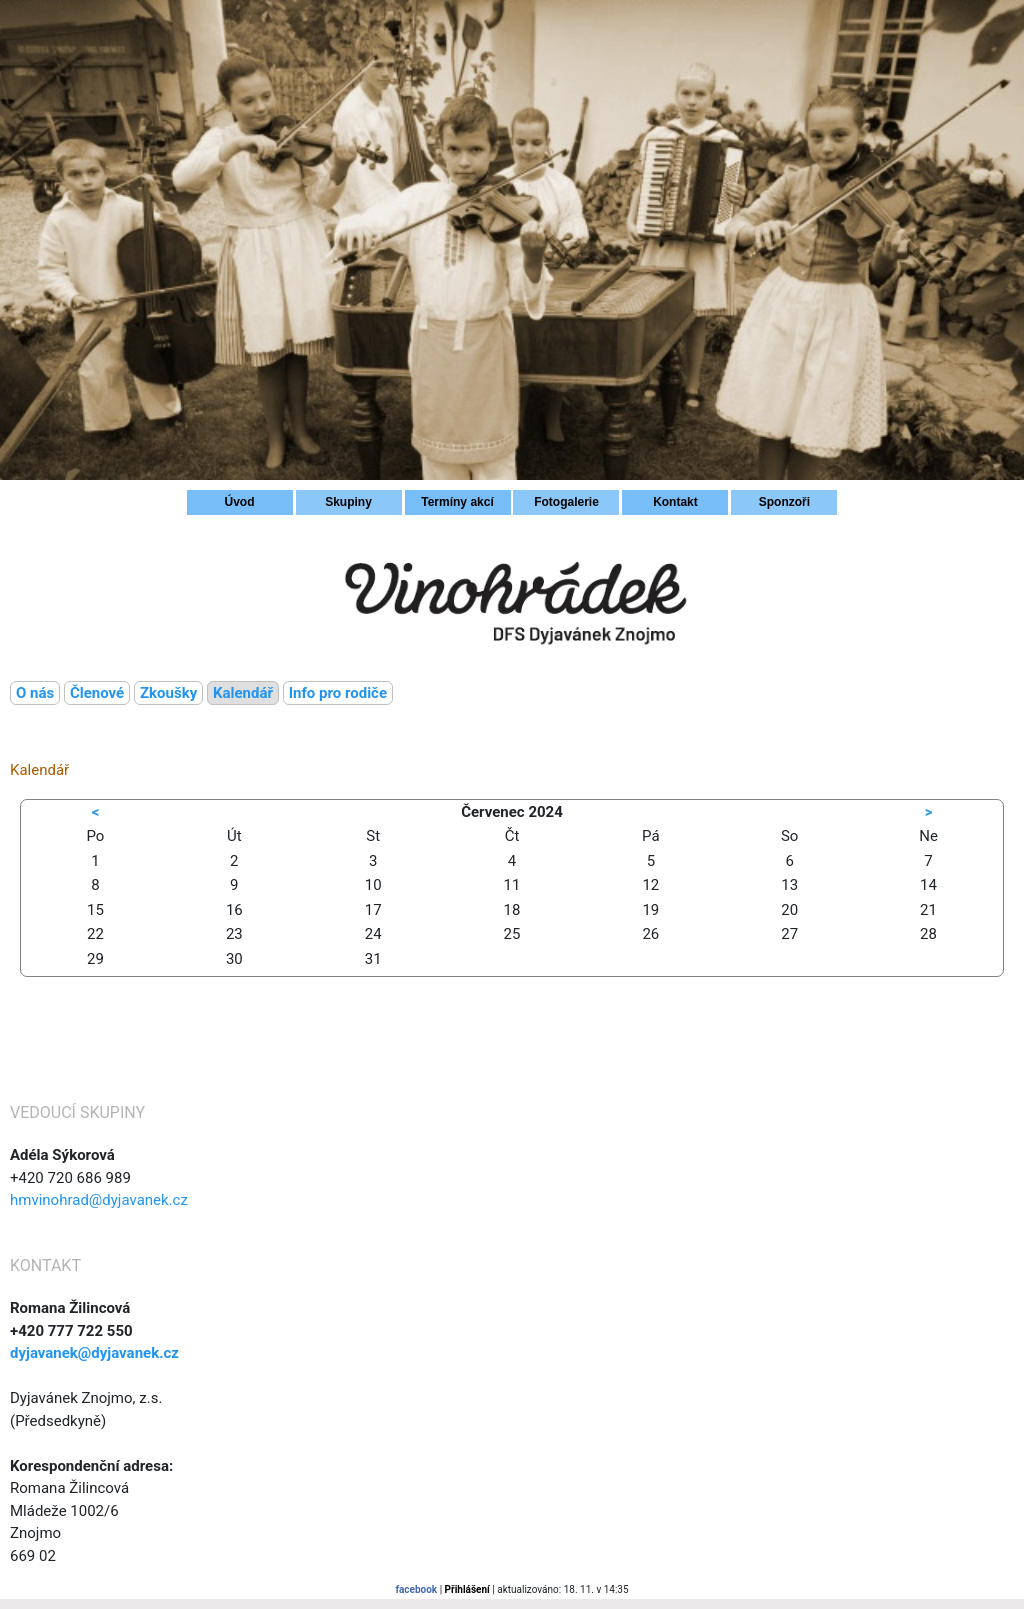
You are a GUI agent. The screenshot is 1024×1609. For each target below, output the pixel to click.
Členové (97, 693)
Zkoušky (168, 693)
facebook (416, 1589)
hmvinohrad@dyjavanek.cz (99, 1200)
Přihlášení (467, 1589)
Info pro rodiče (338, 693)
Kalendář (243, 693)
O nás (35, 693)
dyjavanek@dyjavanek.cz (94, 1353)
